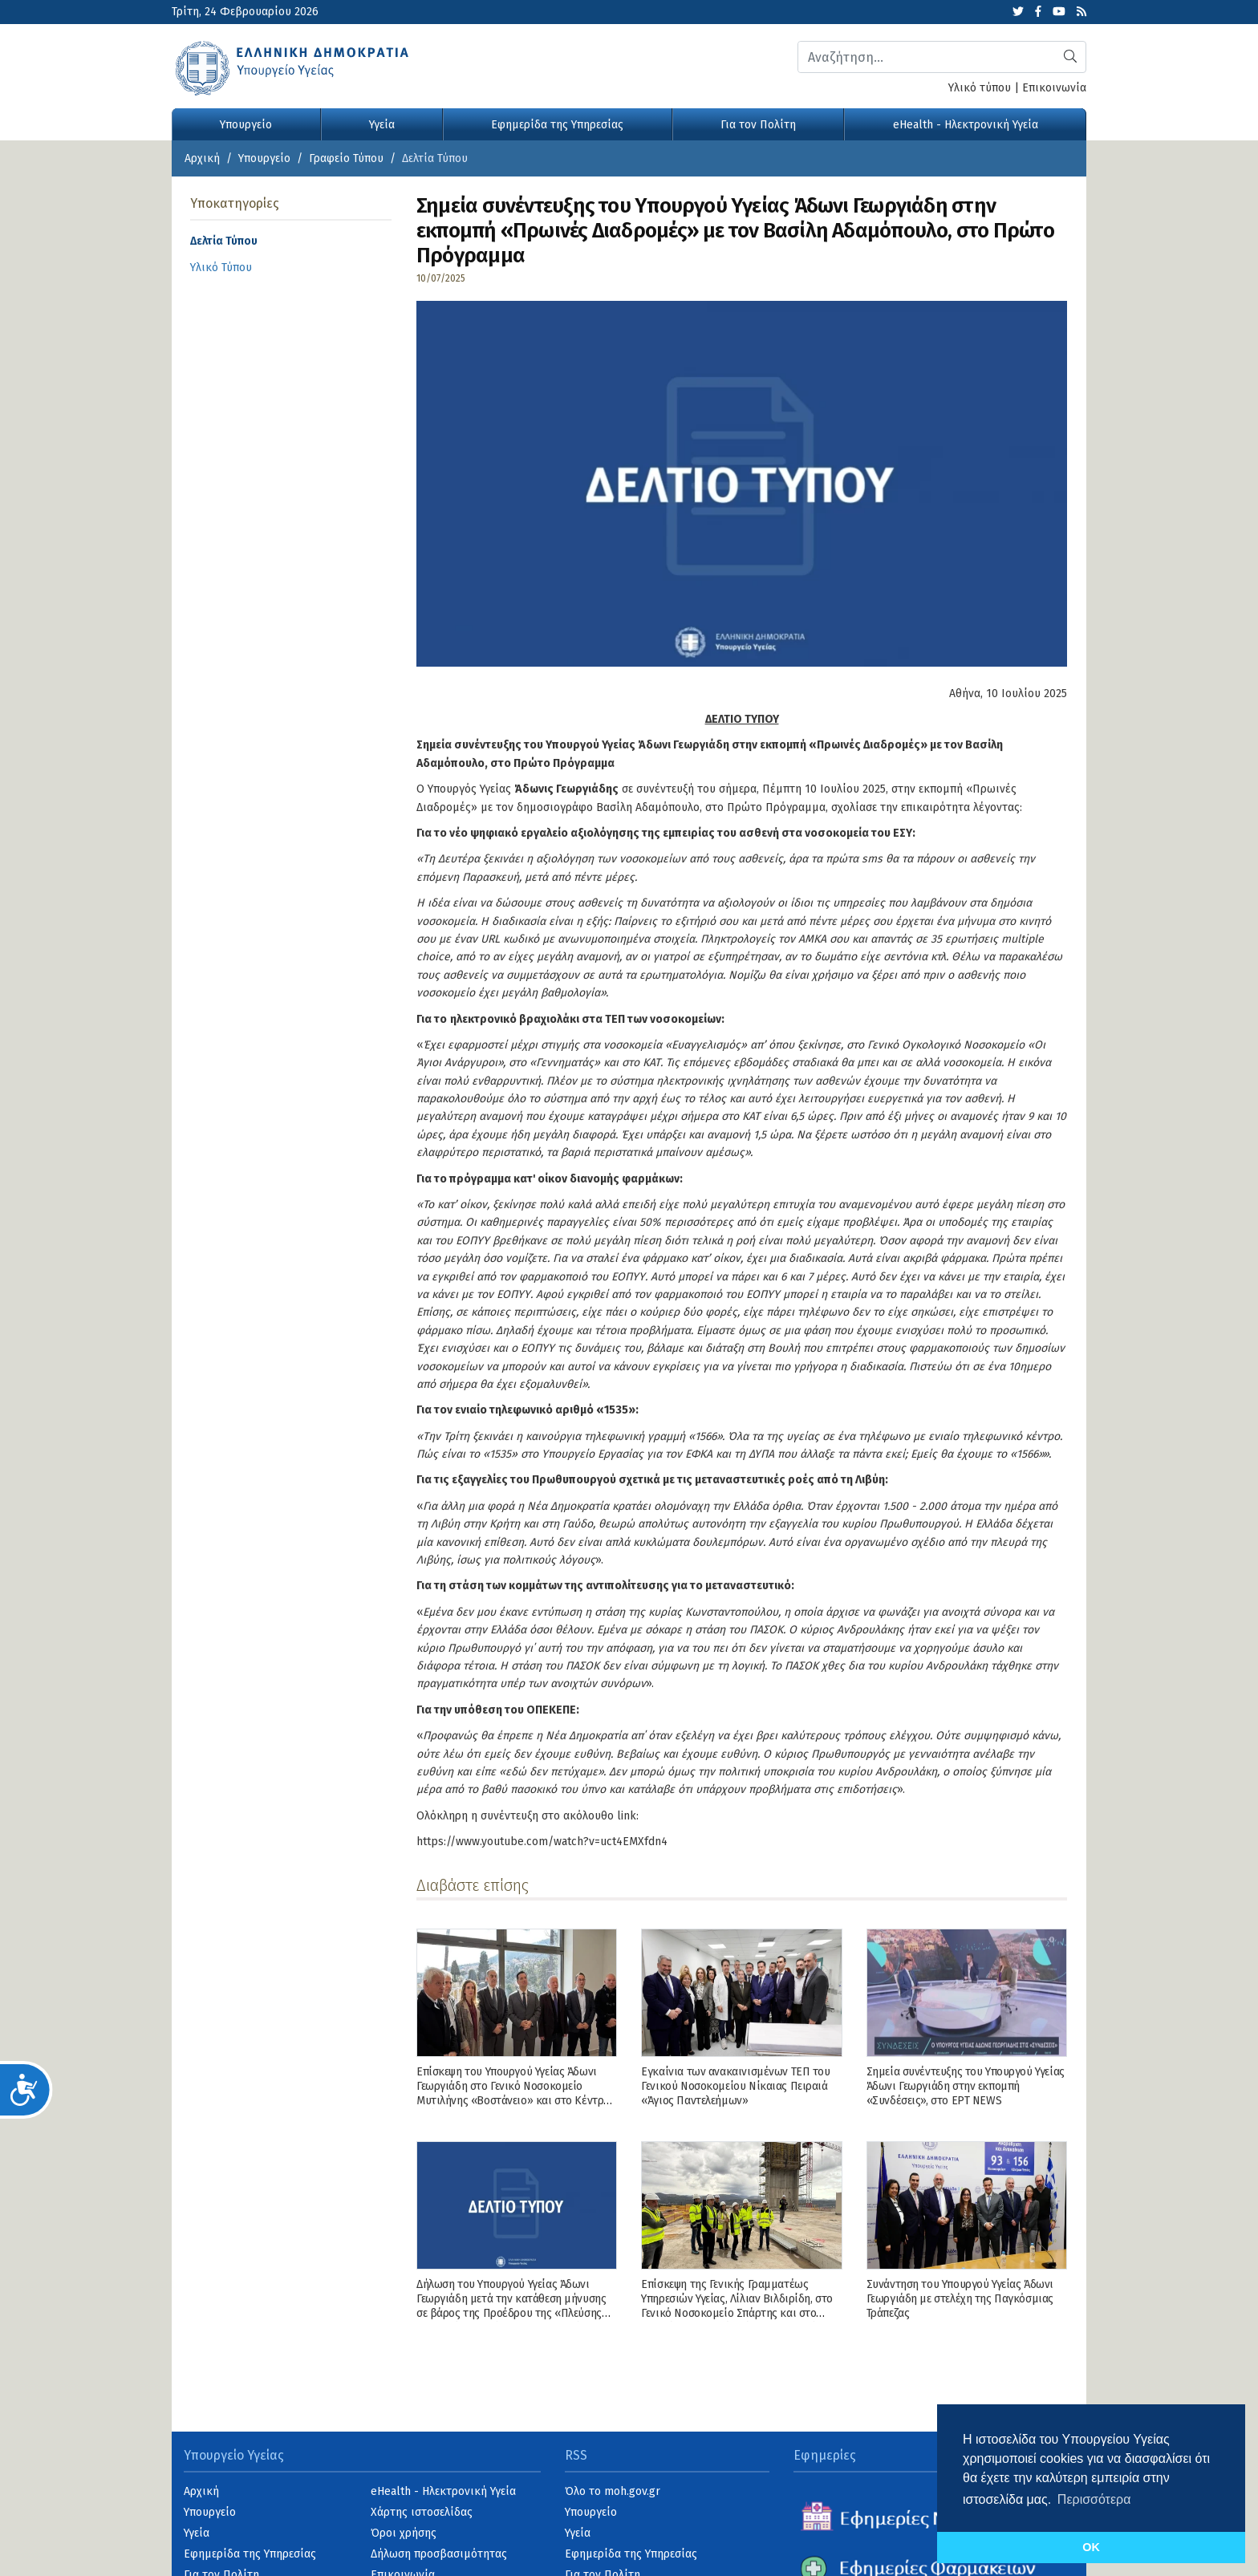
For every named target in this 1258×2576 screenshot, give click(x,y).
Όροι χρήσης (403, 2533)
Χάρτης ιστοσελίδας (422, 2512)
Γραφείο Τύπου (346, 158)
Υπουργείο (246, 125)
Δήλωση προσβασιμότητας (439, 2554)
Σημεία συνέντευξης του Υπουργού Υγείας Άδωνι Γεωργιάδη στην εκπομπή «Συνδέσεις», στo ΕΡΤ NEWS (965, 2086)
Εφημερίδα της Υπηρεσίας (557, 125)
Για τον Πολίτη (758, 125)
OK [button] (1091, 2547)
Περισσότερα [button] (1094, 2499)
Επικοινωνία (1054, 88)
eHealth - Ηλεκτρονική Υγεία (965, 125)
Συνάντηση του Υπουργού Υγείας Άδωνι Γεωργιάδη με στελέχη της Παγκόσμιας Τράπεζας (959, 2299)
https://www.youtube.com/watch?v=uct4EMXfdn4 (542, 1841)
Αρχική (202, 158)
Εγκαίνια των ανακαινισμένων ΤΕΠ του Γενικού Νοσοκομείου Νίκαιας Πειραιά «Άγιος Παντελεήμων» (735, 2086)
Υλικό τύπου (979, 88)
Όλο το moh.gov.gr (612, 2491)
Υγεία (382, 125)
